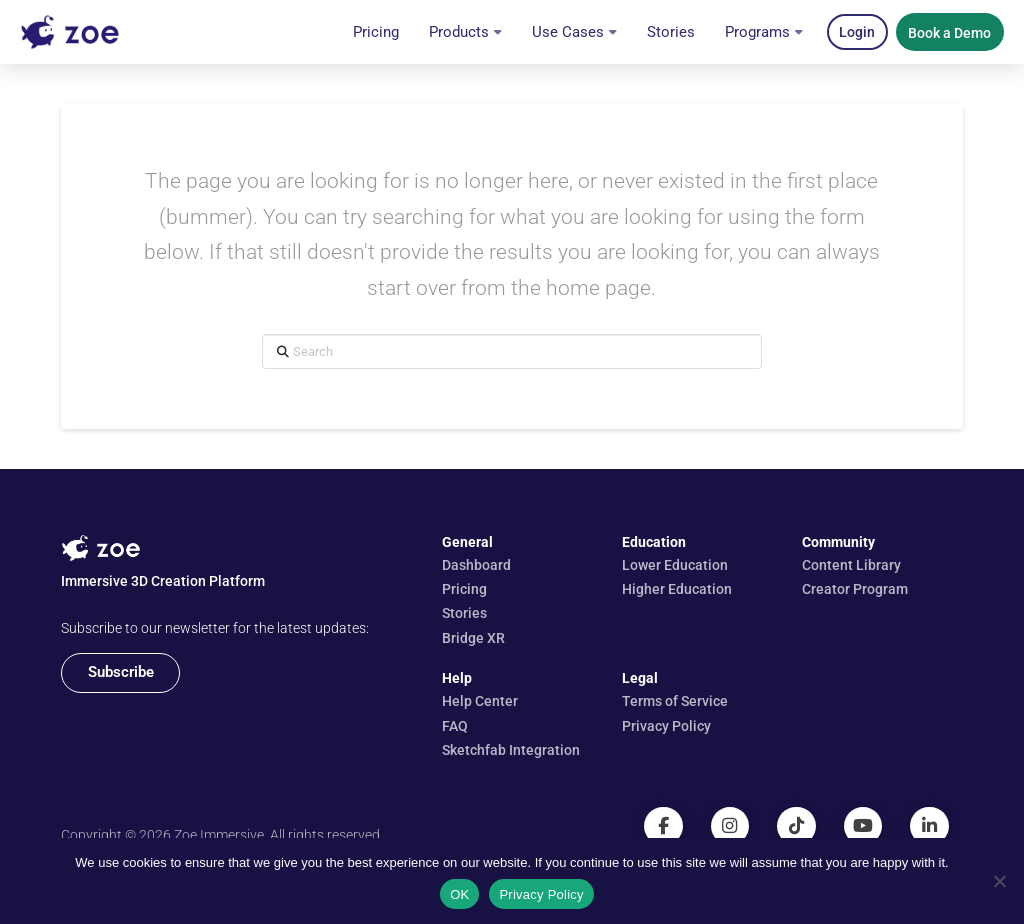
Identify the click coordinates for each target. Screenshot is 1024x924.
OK (459, 894)
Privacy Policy (541, 894)
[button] (857, 32)
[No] (999, 881)
